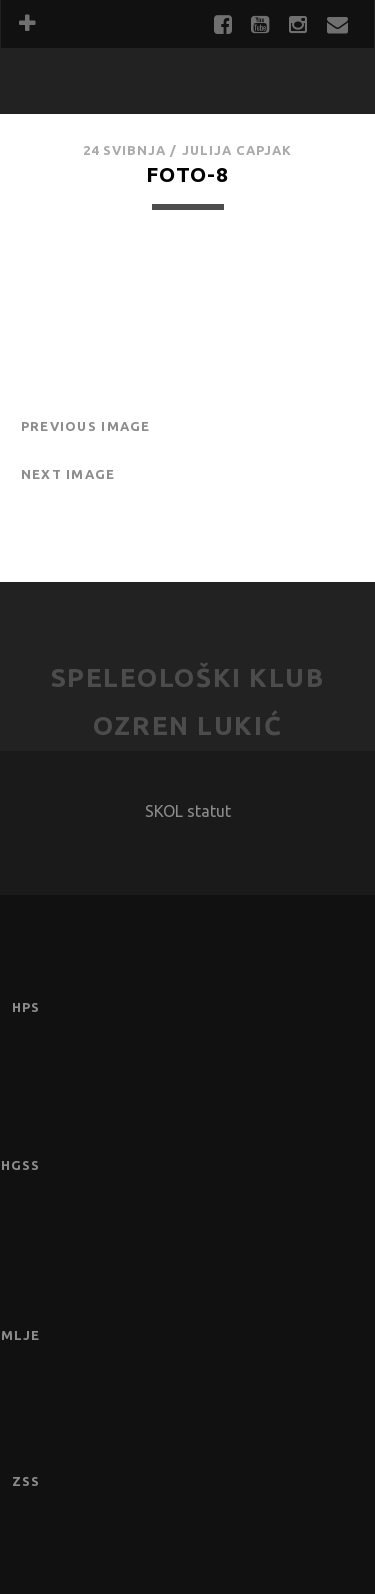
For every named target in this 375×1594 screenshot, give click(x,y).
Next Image (68, 474)
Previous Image (86, 426)
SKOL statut (188, 811)
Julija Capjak (237, 150)
